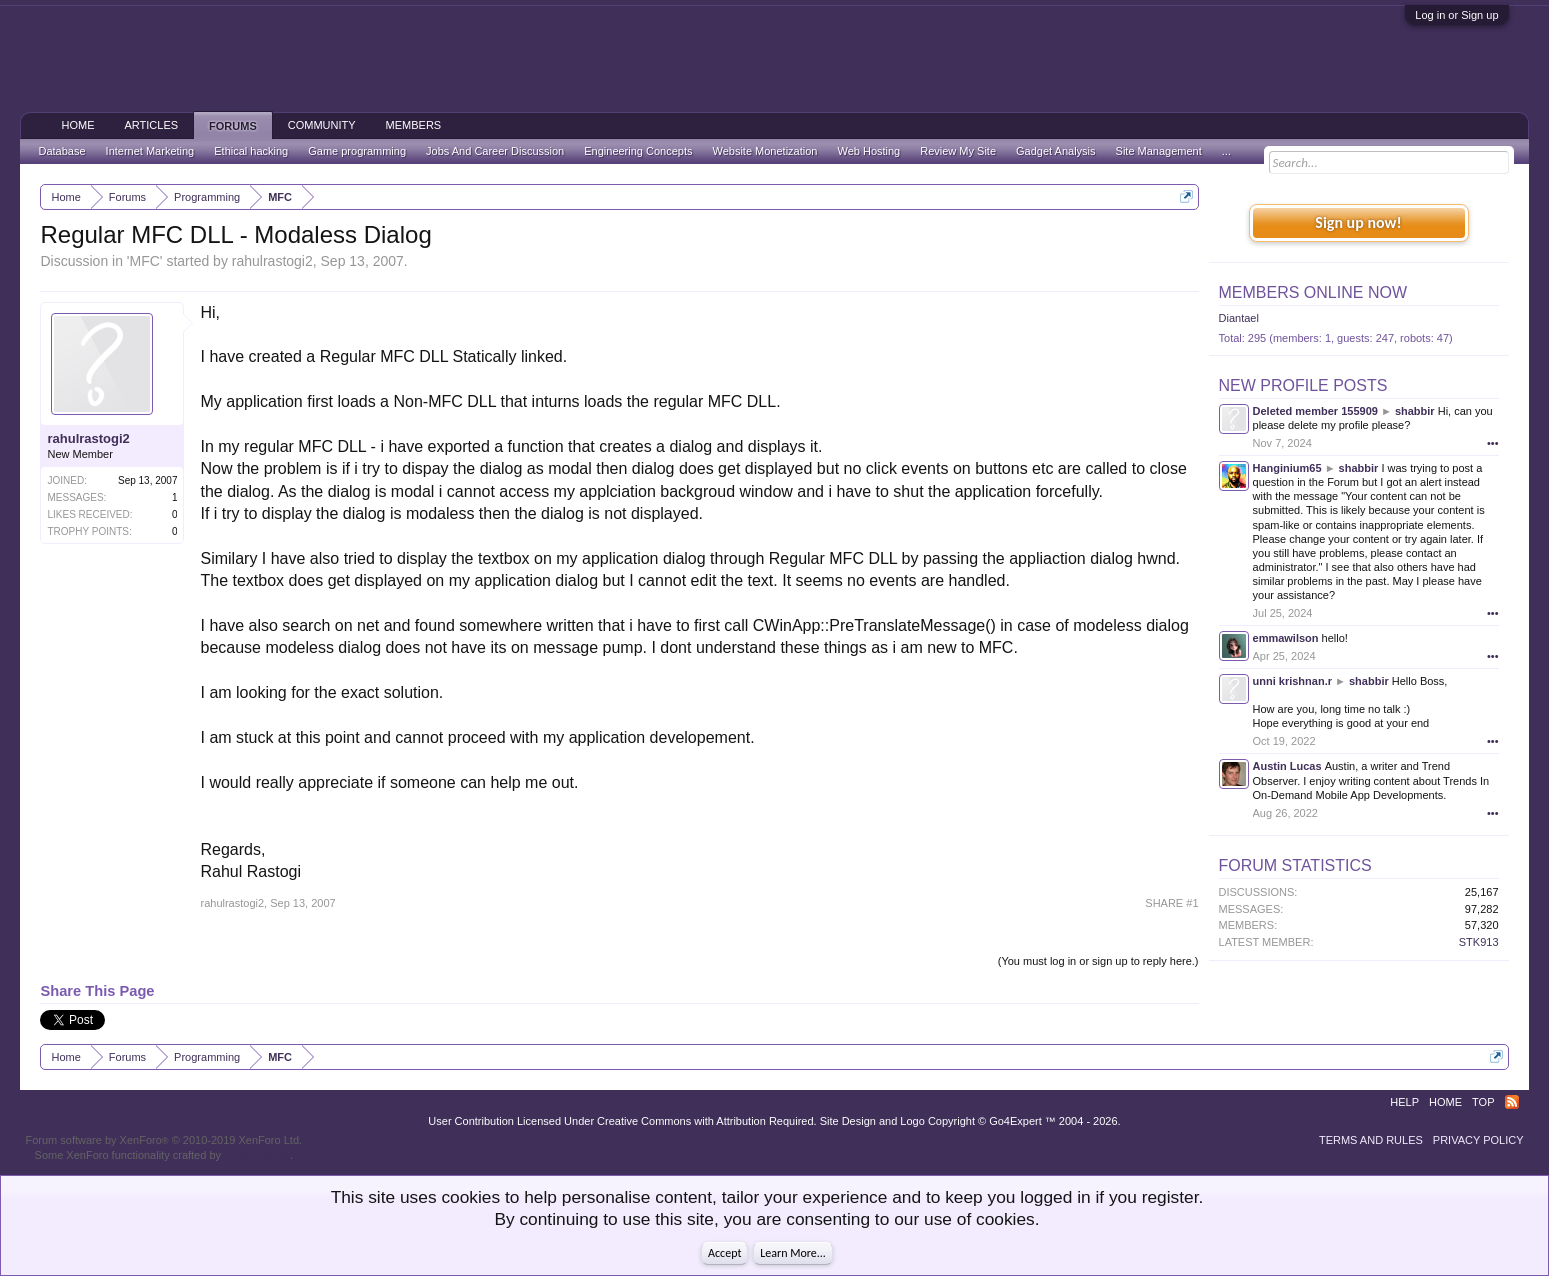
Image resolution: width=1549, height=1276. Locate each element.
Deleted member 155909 (1315, 411)
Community (322, 125)
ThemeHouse (257, 1155)
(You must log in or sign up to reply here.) (1098, 961)
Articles (151, 125)
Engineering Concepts (638, 151)
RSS (1512, 1102)
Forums (233, 126)
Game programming (357, 151)
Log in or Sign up (1456, 15)
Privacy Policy (1478, 1140)
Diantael (1239, 318)
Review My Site (958, 151)
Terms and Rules (1371, 1140)
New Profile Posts (1303, 385)
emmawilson (1286, 638)
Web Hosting (868, 151)
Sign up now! (1358, 222)
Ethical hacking (251, 151)
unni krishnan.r (1292, 681)
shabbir (1415, 411)
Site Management (1159, 151)
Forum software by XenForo (163, 1140)
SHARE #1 (1171, 903)
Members (414, 125)
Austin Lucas (1287, 766)
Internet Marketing (150, 151)
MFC (145, 261)
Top (1483, 1102)
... (1226, 151)
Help (1404, 1102)
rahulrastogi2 (272, 261)
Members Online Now (1313, 292)
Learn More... (793, 1253)
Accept (724, 1253)
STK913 (1479, 942)
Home (77, 125)
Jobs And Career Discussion (495, 151)
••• (1493, 443)
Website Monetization (765, 151)
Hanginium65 (1287, 468)
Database (61, 151)
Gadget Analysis (1056, 151)
